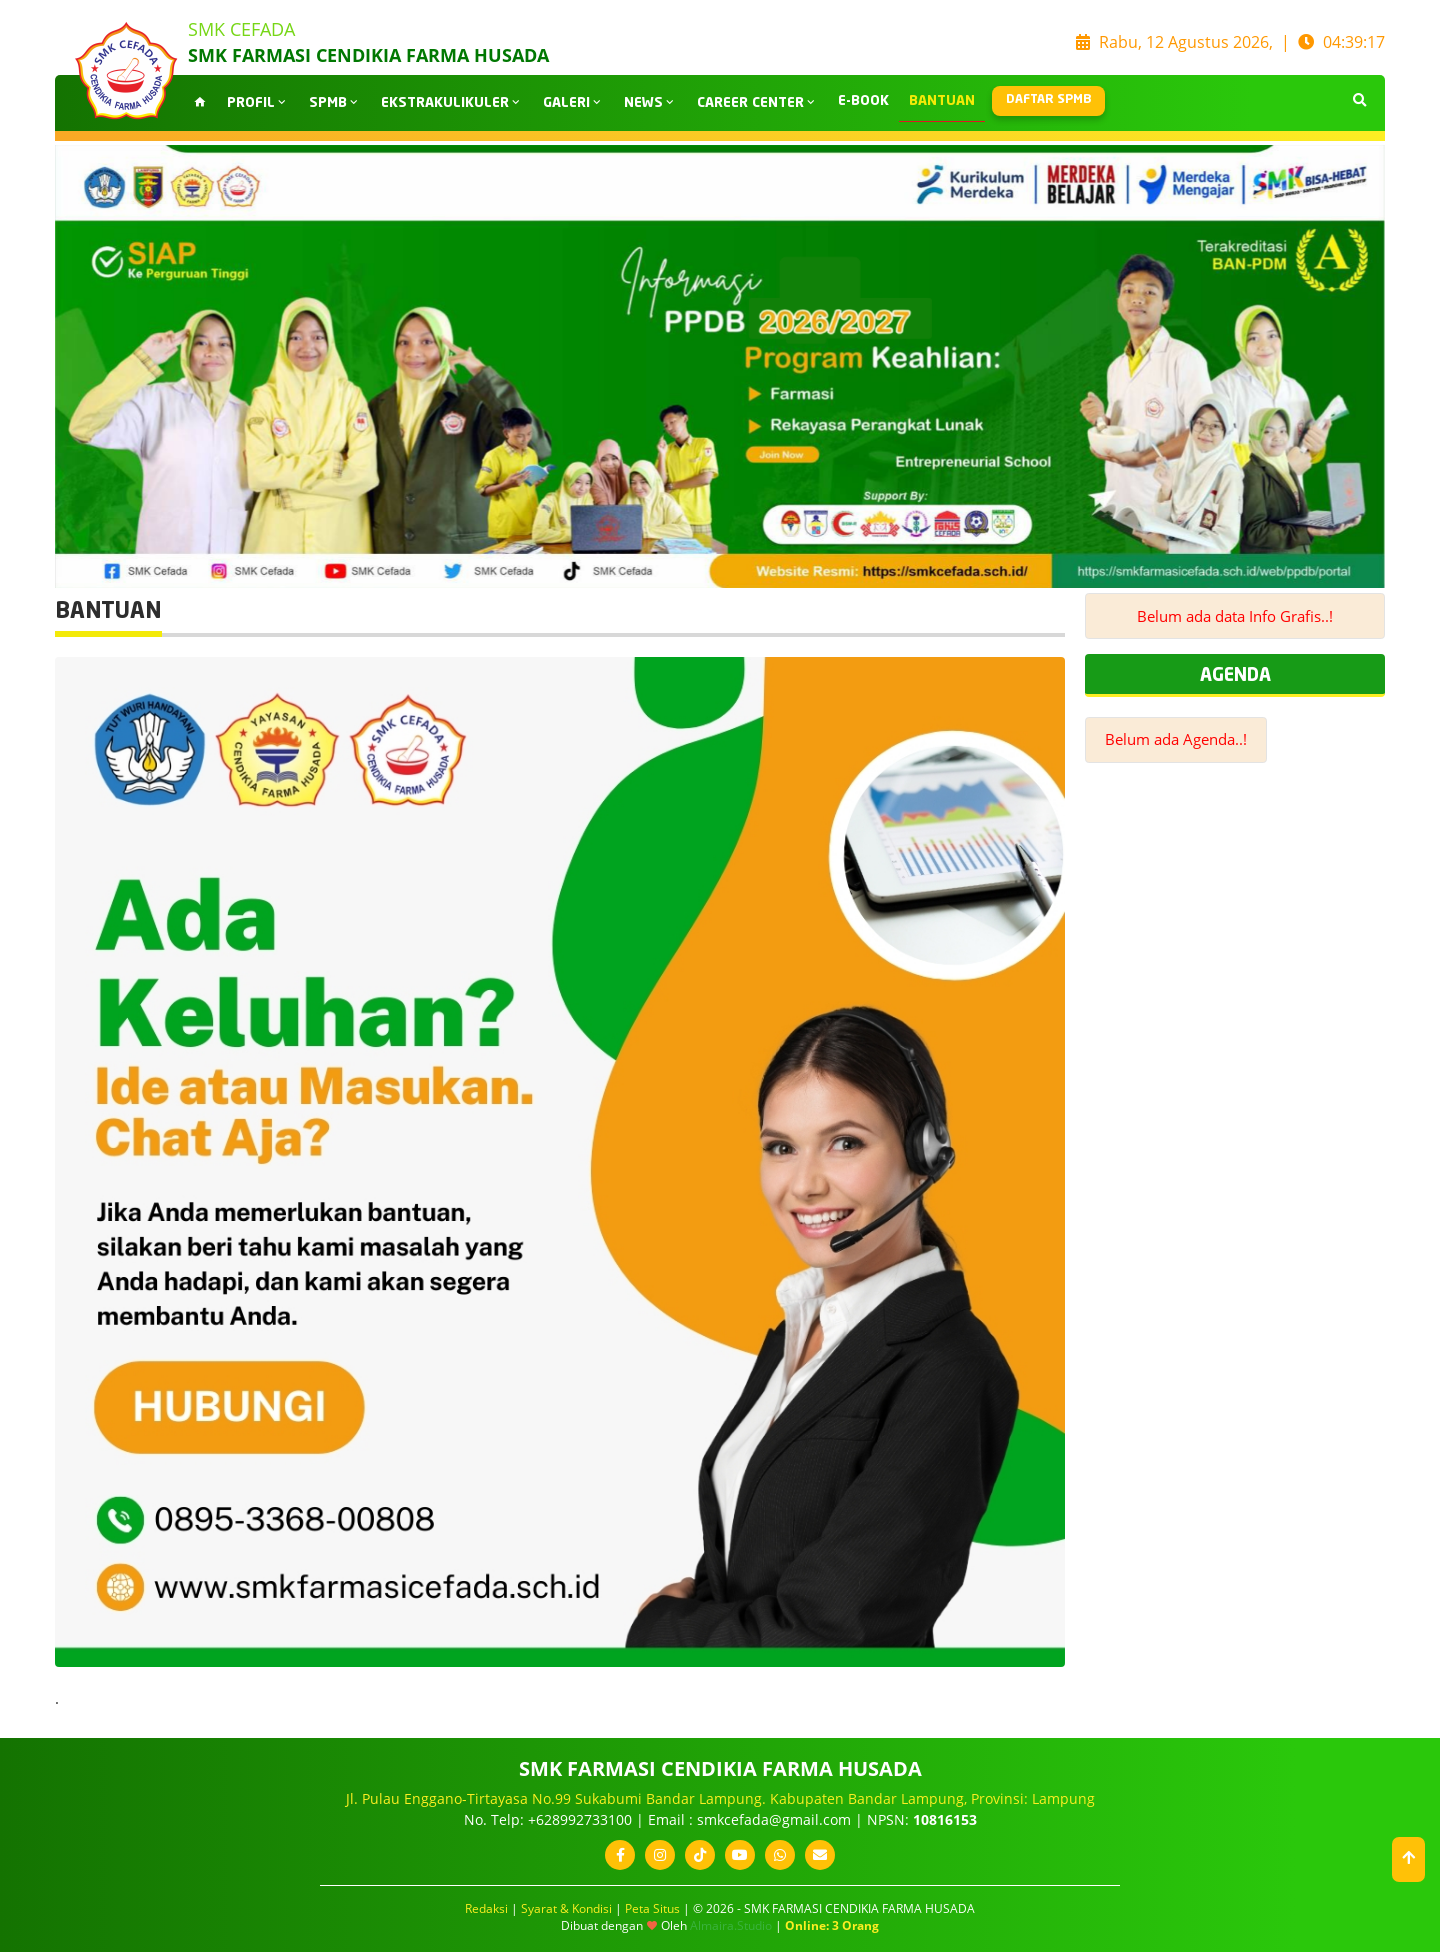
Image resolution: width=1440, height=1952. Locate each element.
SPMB (335, 103)
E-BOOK (863, 101)
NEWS (650, 103)
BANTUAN (942, 101)
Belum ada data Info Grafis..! (1235, 616)
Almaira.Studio (731, 1925)
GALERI (573, 103)
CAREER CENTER (757, 103)
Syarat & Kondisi (568, 1908)
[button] (1408, 1860)
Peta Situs (654, 1908)
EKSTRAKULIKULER (452, 103)
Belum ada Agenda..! (1176, 739)
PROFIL (258, 103)
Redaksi (488, 1908)
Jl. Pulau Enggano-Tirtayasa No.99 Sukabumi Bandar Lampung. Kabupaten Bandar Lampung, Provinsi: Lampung (720, 1798)
